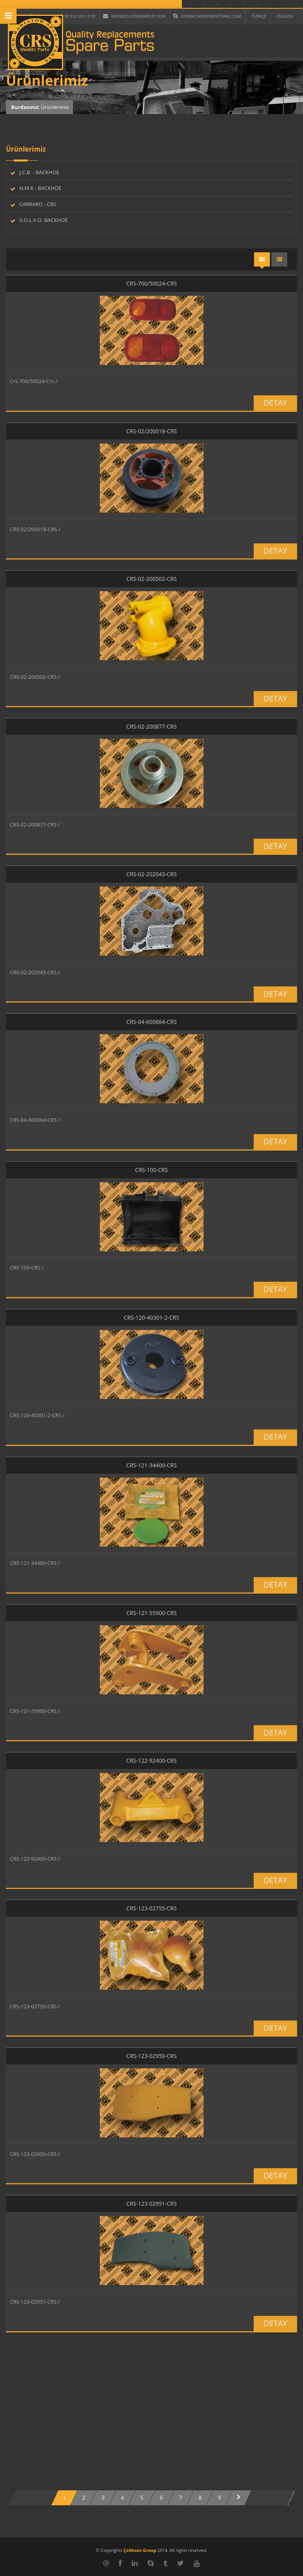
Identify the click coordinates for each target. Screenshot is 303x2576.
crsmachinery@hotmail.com (207, 16)
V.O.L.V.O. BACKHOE (43, 219)
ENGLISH (285, 16)
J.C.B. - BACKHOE (39, 172)
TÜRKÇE (259, 16)
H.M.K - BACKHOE (40, 188)
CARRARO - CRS (37, 204)
